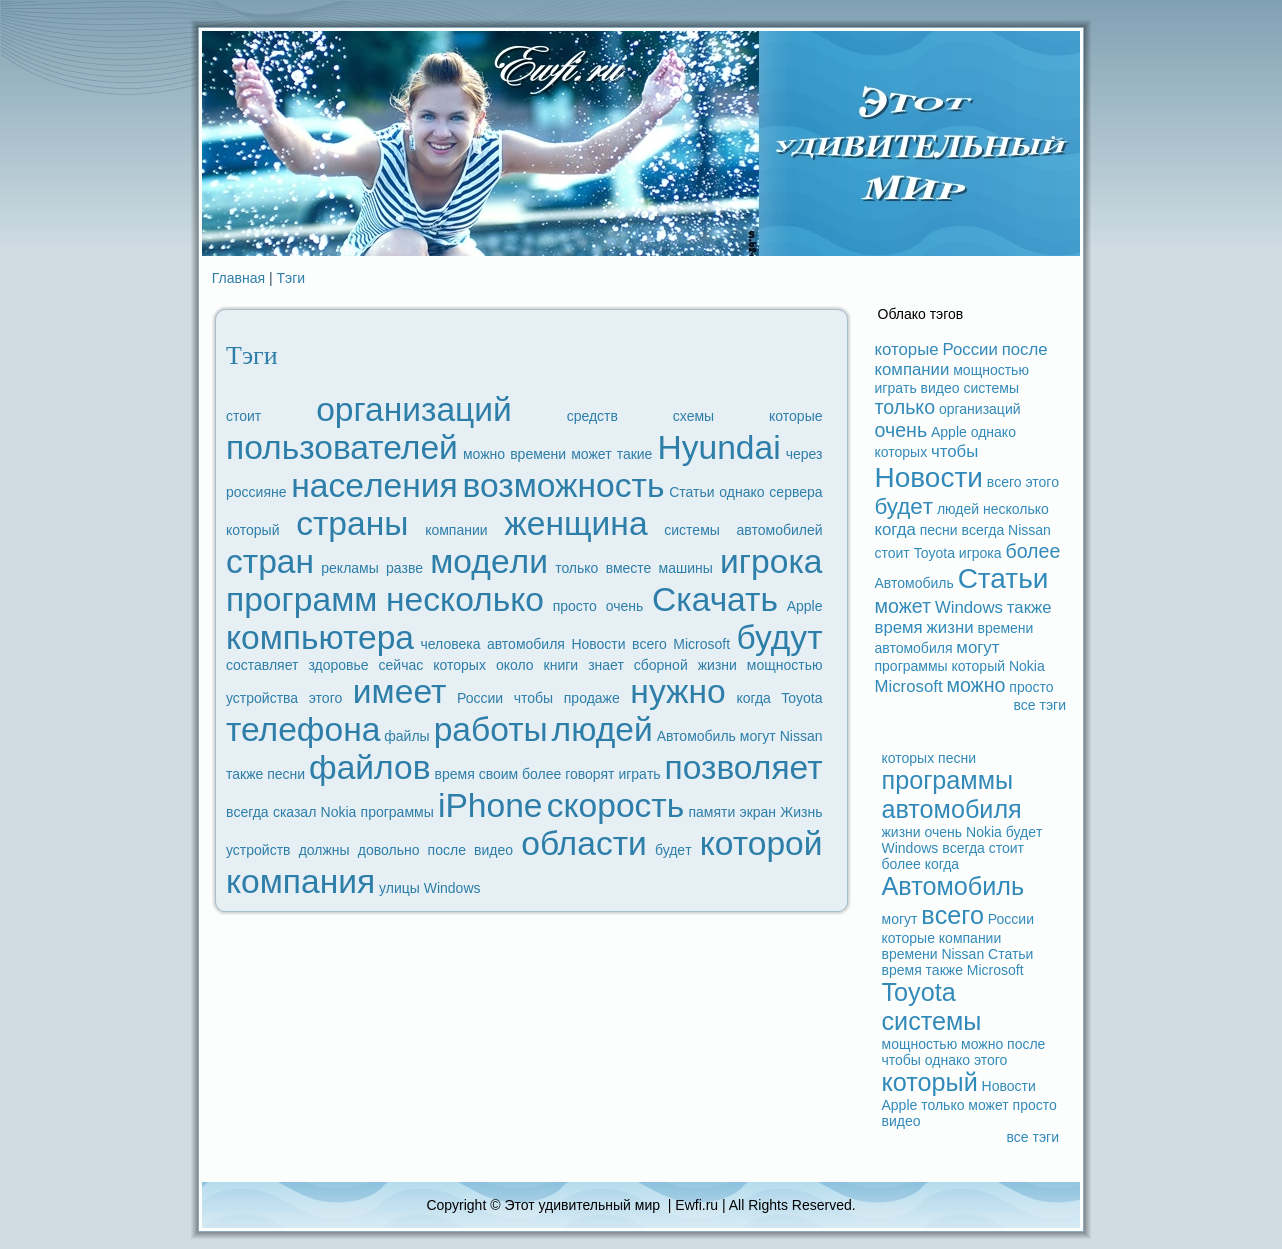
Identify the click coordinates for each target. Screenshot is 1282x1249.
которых (459, 665)
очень (625, 606)
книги (561, 665)
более (541, 774)
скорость (616, 805)
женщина (575, 523)
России (480, 698)
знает (606, 665)
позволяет (744, 767)
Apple (805, 606)
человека (450, 644)
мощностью (785, 665)
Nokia (339, 812)
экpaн (758, 812)
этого (325, 698)
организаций (414, 409)
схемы (693, 416)
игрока (771, 561)
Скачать (715, 599)
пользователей (342, 447)
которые (795, 416)
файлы (406, 736)
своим (499, 774)
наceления (374, 485)
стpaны (352, 523)
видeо (493, 850)
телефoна (303, 729)
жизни (717, 665)
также (244, 774)
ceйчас (401, 665)
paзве (404, 568)
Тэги (291, 278)
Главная (238, 278)
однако (741, 492)
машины (686, 568)
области (584, 843)
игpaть (639, 774)
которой (761, 843)
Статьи (691, 492)
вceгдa (247, 812)
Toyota (801, 698)
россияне (256, 492)
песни (286, 774)
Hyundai (718, 447)
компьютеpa (320, 637)
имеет (399, 691)
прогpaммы (397, 812)
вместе (629, 568)
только (576, 568)
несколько (465, 599)
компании (456, 530)
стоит (243, 416)
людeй (602, 729)
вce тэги (1039, 705)
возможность (564, 485)
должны (324, 850)
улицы (399, 888)
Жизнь (801, 812)
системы (692, 530)
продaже (592, 698)
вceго (649, 644)
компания (300, 881)
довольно (389, 850)
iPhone (490, 805)
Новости (598, 644)
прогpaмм (301, 599)
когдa (753, 698)
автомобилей (780, 530)
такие (635, 454)
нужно (677, 691)
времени (538, 454)
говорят (589, 774)
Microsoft (701, 644)
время (455, 774)
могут (758, 736)
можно (484, 454)
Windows (452, 888)
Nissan (801, 736)
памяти (711, 812)
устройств (258, 850)
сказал (294, 812)
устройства (262, 698)
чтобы (533, 698)
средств (592, 416)
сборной (661, 665)
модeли (489, 561)
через (804, 454)
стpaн (270, 561)
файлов (370, 767)
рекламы (350, 568)
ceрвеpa (795, 492)
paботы (491, 729)
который (252, 530)
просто (575, 606)
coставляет (262, 665)
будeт (673, 850)
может (591, 454)
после (447, 850)
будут (780, 637)
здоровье (338, 665)
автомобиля (526, 644)
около (515, 665)
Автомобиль (696, 736)
